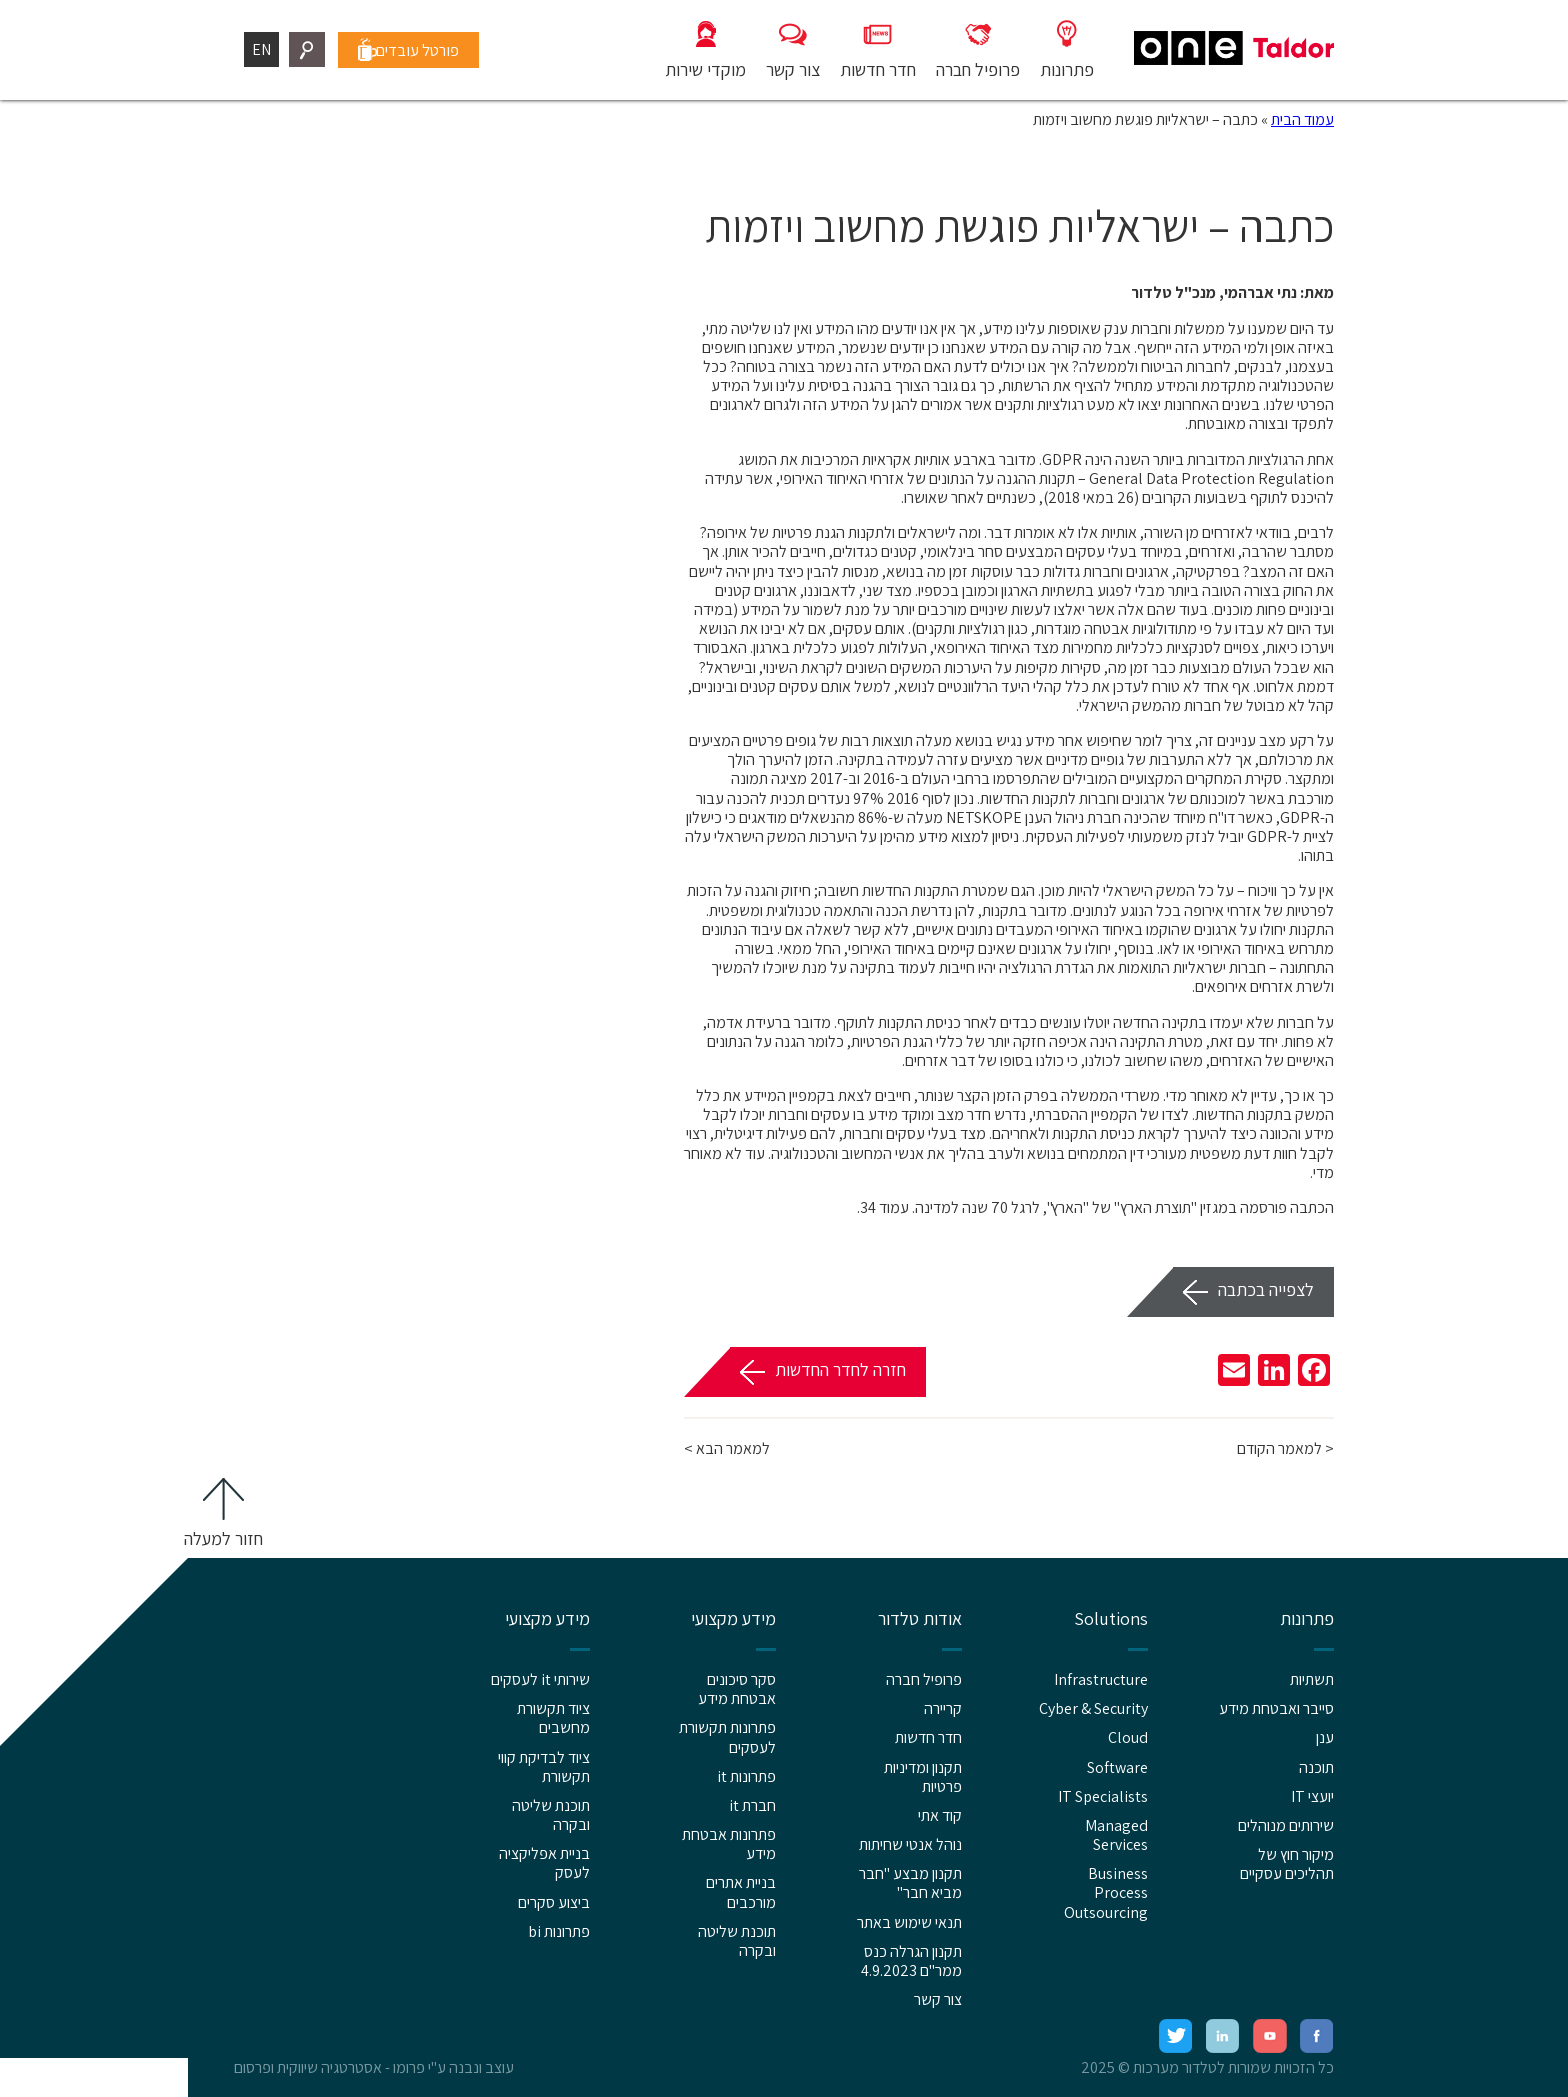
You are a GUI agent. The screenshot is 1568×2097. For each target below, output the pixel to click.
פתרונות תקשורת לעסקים (727, 1737)
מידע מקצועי (733, 1619)
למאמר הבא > (727, 1448)
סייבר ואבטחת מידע (1276, 1708)
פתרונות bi (559, 1931)
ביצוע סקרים (554, 1902)
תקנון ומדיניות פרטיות (923, 1777)
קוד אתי (940, 1815)
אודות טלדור (920, 1619)
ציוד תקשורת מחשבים (553, 1718)
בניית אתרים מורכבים (741, 1892)
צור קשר (938, 1999)
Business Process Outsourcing (1106, 1892)
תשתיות (1312, 1679)
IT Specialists (1103, 1796)
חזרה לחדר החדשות (840, 1369)
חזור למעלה (223, 1538)
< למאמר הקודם (1285, 1448)
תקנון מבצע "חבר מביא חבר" (910, 1883)
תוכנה (1316, 1767)
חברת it (752, 1805)
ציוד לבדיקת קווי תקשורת (544, 1767)
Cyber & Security (1093, 1708)
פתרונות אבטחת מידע (729, 1844)
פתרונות (1307, 1619)
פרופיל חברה (924, 1679)
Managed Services (1116, 1835)
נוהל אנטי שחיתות (910, 1844)
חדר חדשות (928, 1737)
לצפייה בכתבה (1266, 1289)
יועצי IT (1312, 1796)
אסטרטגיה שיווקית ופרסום (308, 2067)
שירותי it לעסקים (540, 1679)
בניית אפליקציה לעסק (544, 1863)
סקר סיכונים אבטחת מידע (737, 1689)
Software (1117, 1767)
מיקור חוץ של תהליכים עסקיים (1287, 1864)
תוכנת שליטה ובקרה (737, 1941)
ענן (1325, 1737)
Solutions (1111, 1619)
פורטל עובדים (423, 49)
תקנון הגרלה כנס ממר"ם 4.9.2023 (911, 1961)
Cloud (1128, 1737)
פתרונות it (746, 1776)
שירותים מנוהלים (1286, 1825)
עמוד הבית (1302, 119)
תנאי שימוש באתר (909, 1922)
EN (261, 49)
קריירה (943, 1708)
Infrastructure (1101, 1679)
